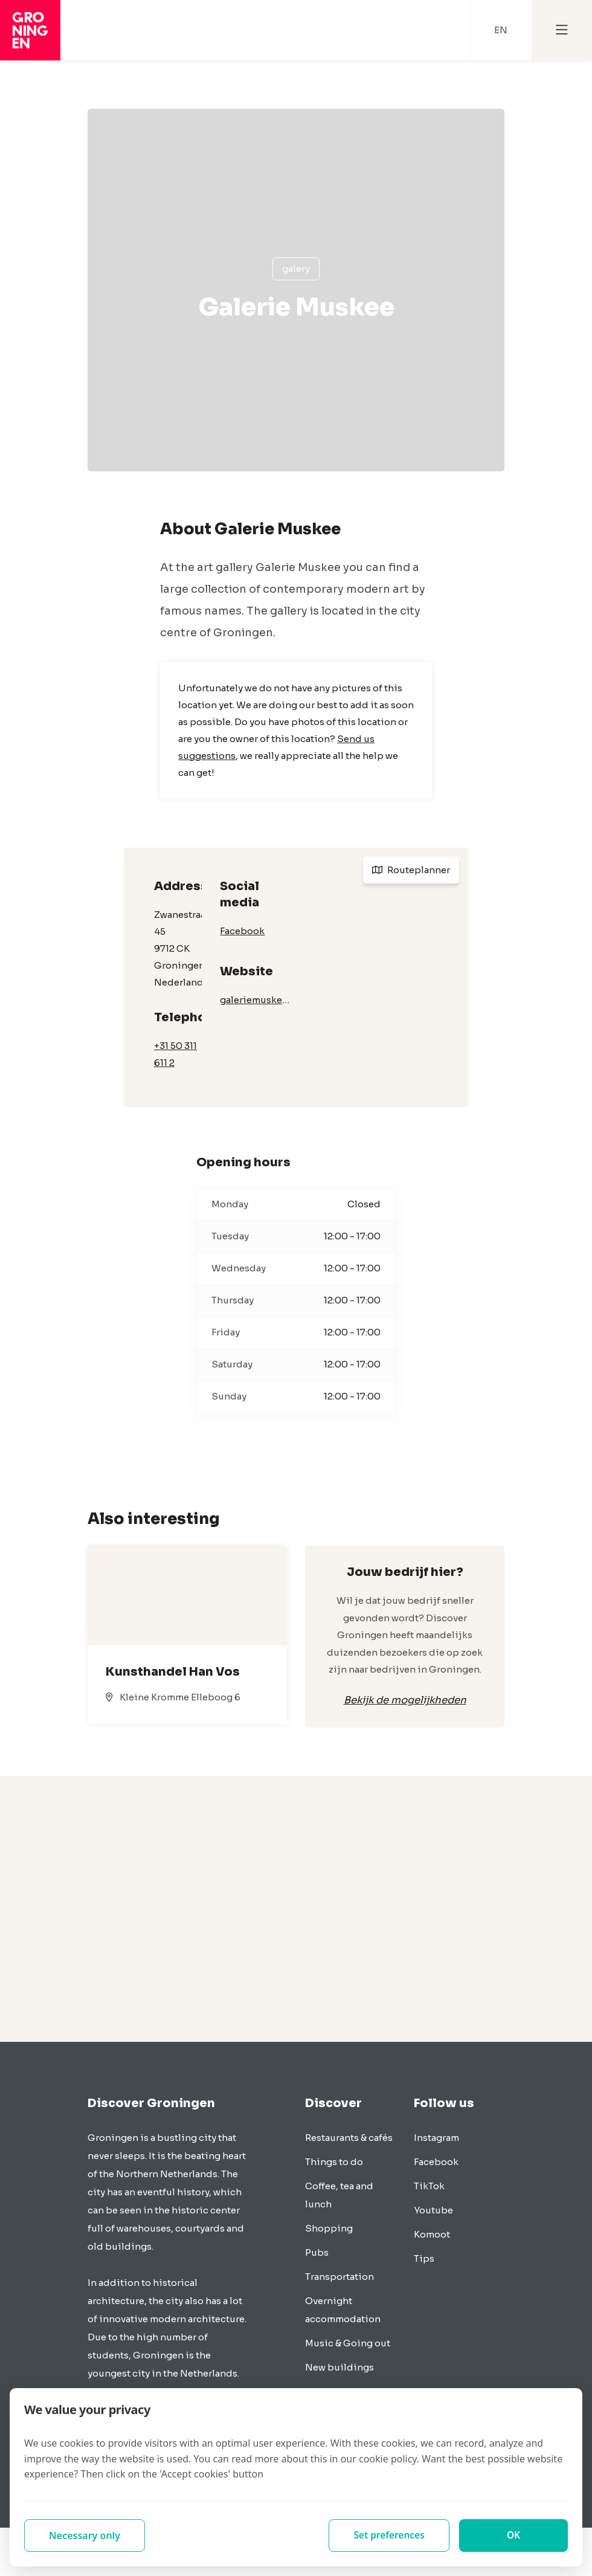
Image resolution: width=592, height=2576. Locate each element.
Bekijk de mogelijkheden (405, 1700)
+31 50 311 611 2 (175, 1054)
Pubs (317, 2252)
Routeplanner (411, 870)
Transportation (339, 2276)
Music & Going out (347, 2343)
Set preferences (389, 2535)
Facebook (242, 931)
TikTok (429, 2186)
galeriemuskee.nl (257, 1000)
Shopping (329, 2228)
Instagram (436, 2137)
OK (514, 2535)
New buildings (339, 2367)
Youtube (433, 2210)
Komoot (432, 2234)
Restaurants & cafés (349, 2137)
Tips (424, 2258)
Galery (296, 268)
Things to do (334, 2162)
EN (500, 30)
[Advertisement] (296, 1908)
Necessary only (84, 2535)
